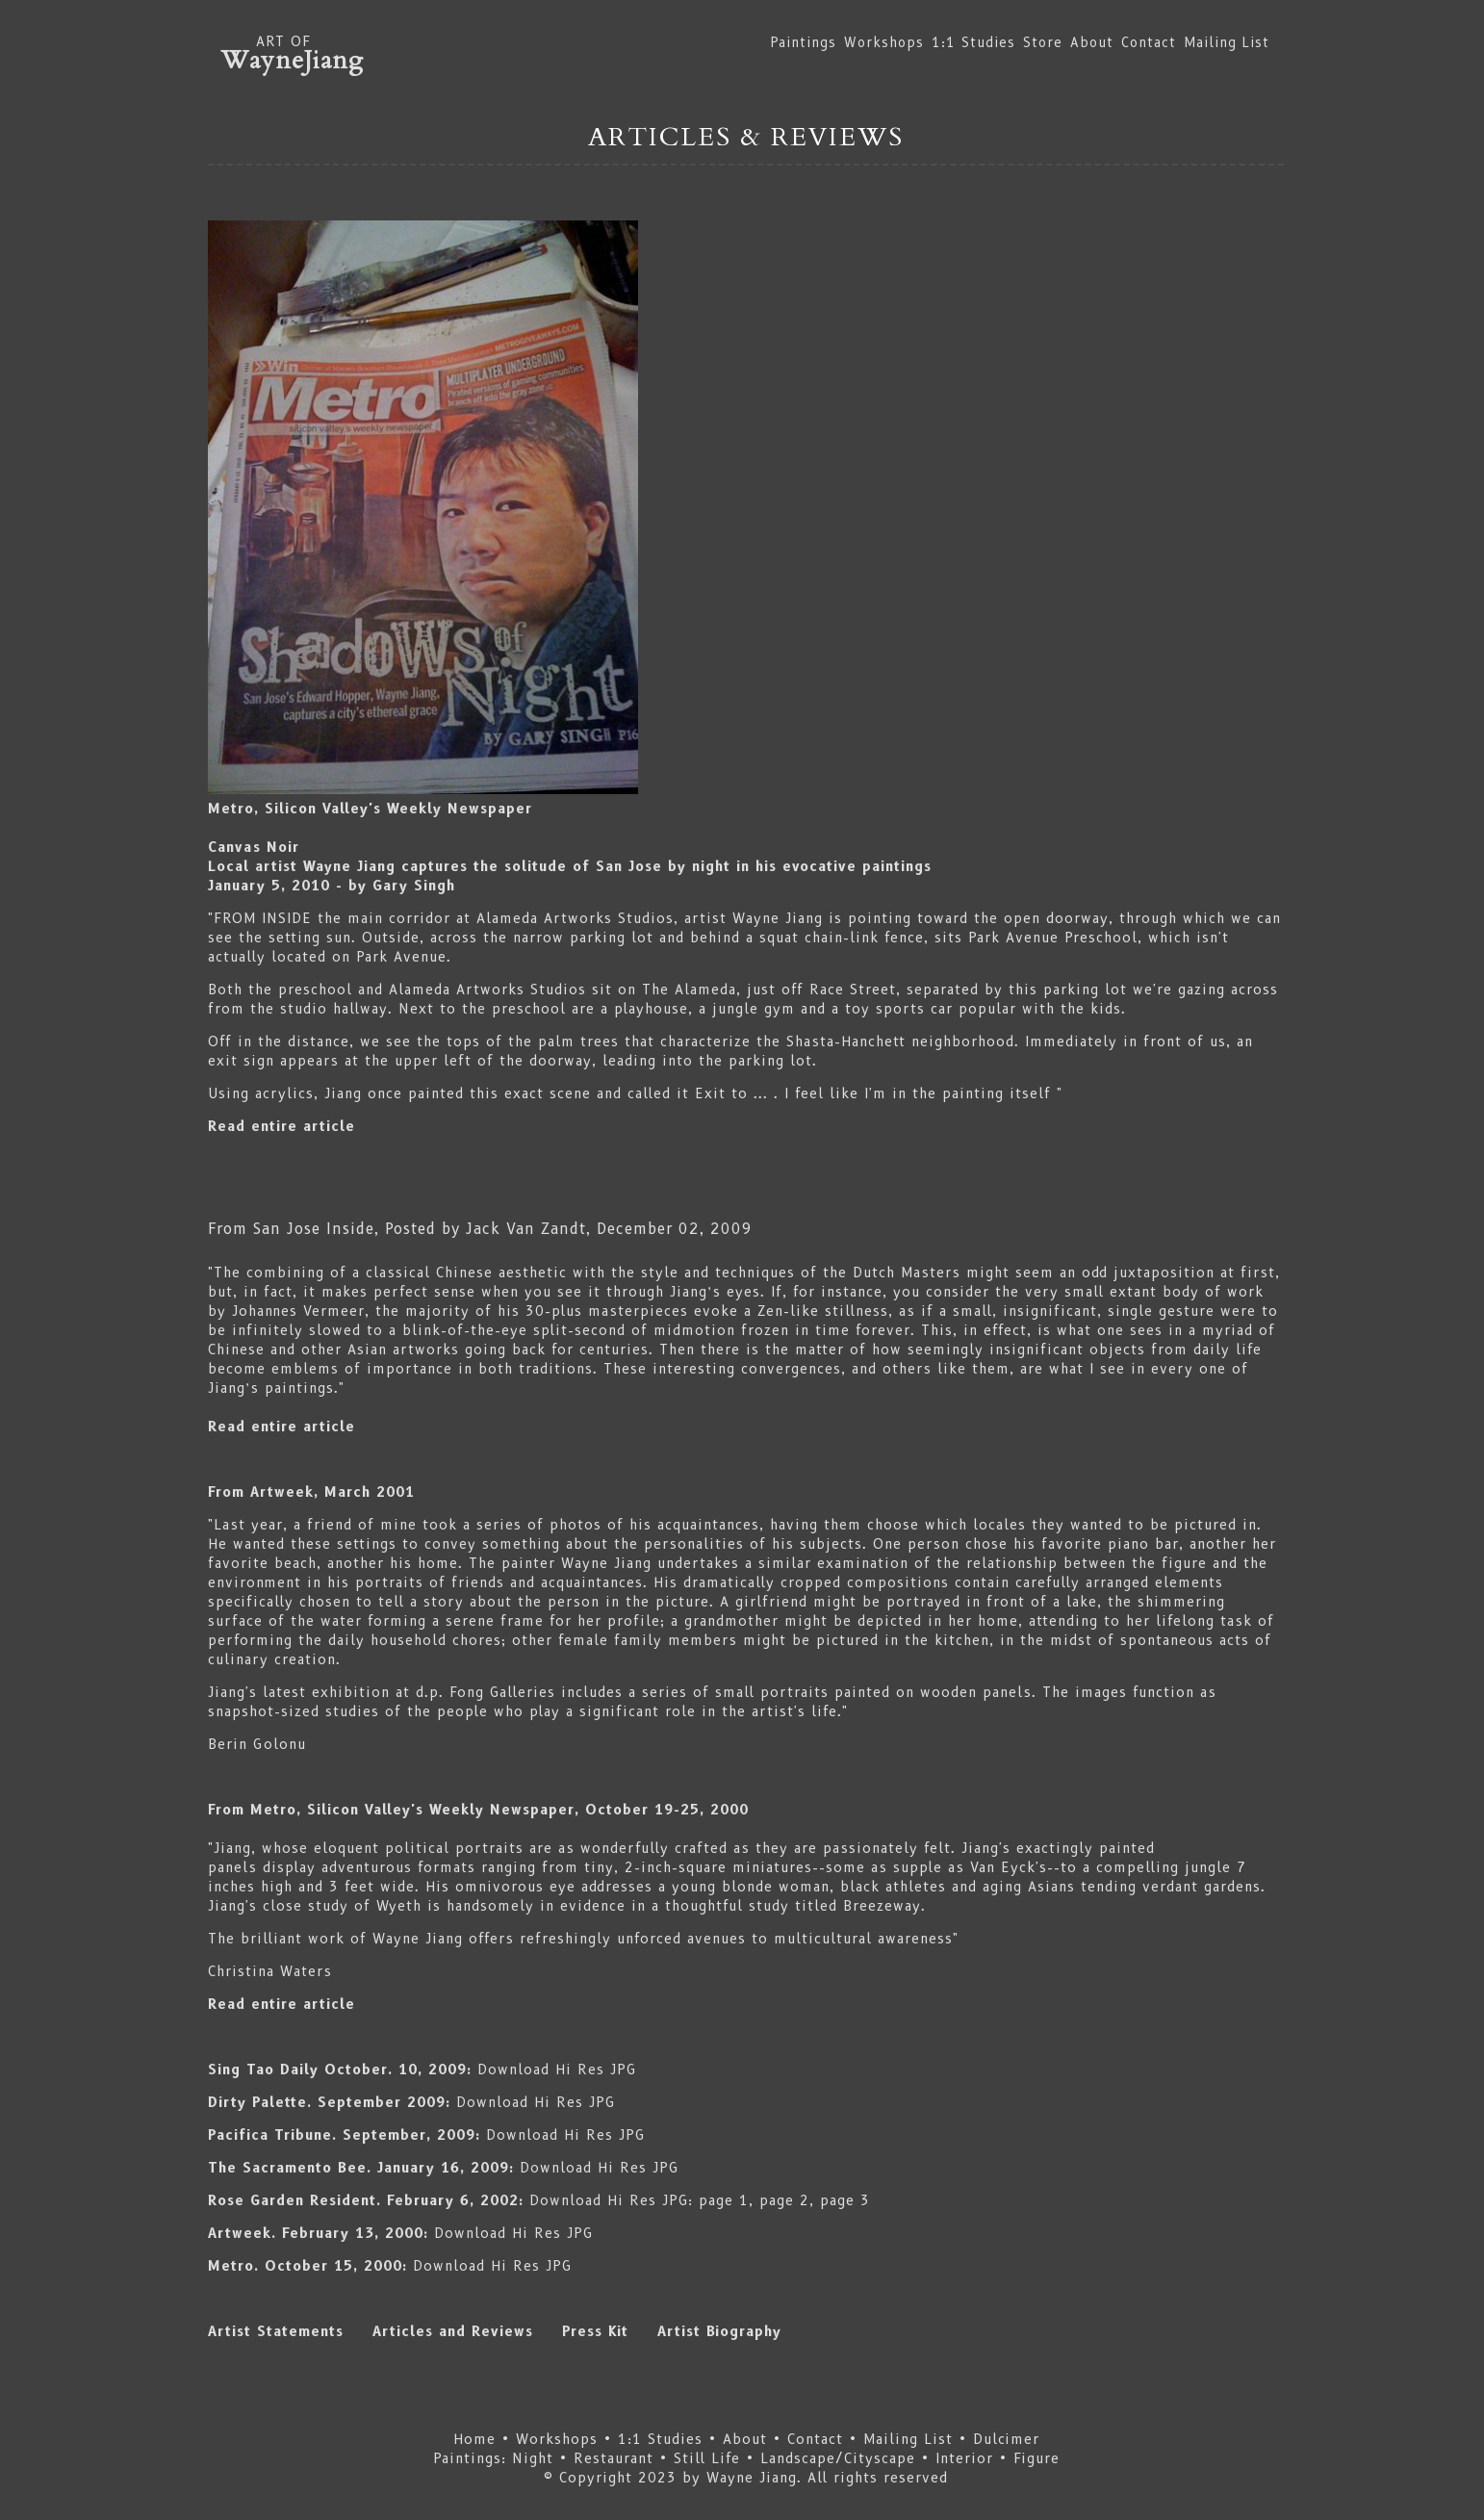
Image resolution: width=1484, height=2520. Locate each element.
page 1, (726, 2200)
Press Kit (595, 2331)
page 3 (845, 2200)
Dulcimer (1006, 2439)
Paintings (803, 42)
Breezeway (882, 1906)
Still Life (707, 2458)
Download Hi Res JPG (556, 2069)
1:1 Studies (973, 42)
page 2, (786, 2200)
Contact (1148, 42)
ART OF (745, 53)
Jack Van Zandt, (528, 1229)
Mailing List (1226, 42)
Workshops (884, 42)
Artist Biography (719, 2331)
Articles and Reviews (467, 2331)
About (1091, 42)
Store (1042, 42)
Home (474, 2439)
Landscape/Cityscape (837, 2458)
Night (532, 2458)
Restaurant (613, 2458)
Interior (964, 2458)
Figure (1034, 2458)
